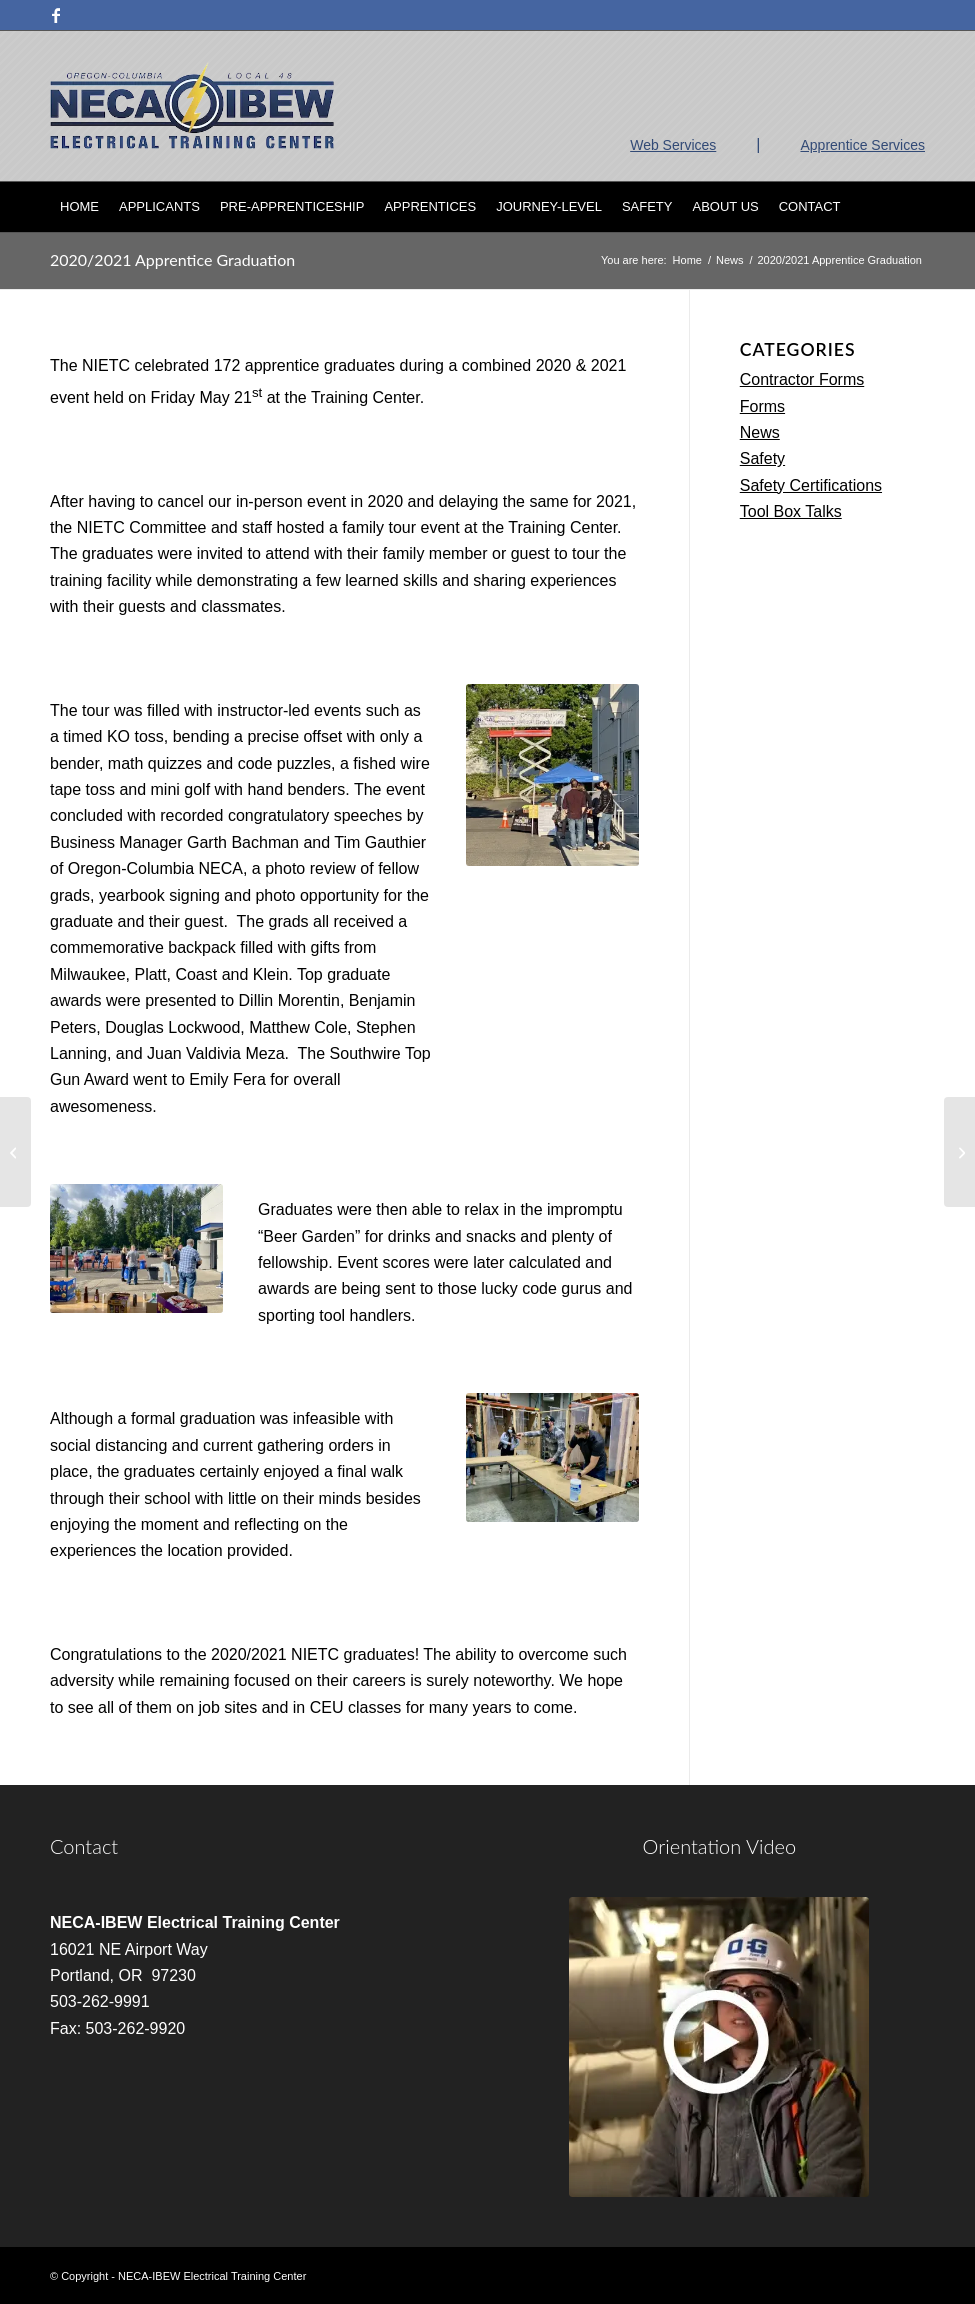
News (760, 432)
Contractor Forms (802, 379)
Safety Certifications (811, 485)
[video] (719, 2047)
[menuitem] (79, 207)
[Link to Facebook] (56, 15)
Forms (762, 406)
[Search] (913, 207)
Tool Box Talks (791, 511)
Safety (762, 458)
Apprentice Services (862, 145)
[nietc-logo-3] (192, 106)
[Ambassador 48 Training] (15, 1152)
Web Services (673, 145)
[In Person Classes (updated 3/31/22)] (959, 1152)
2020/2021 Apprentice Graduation (172, 259)
